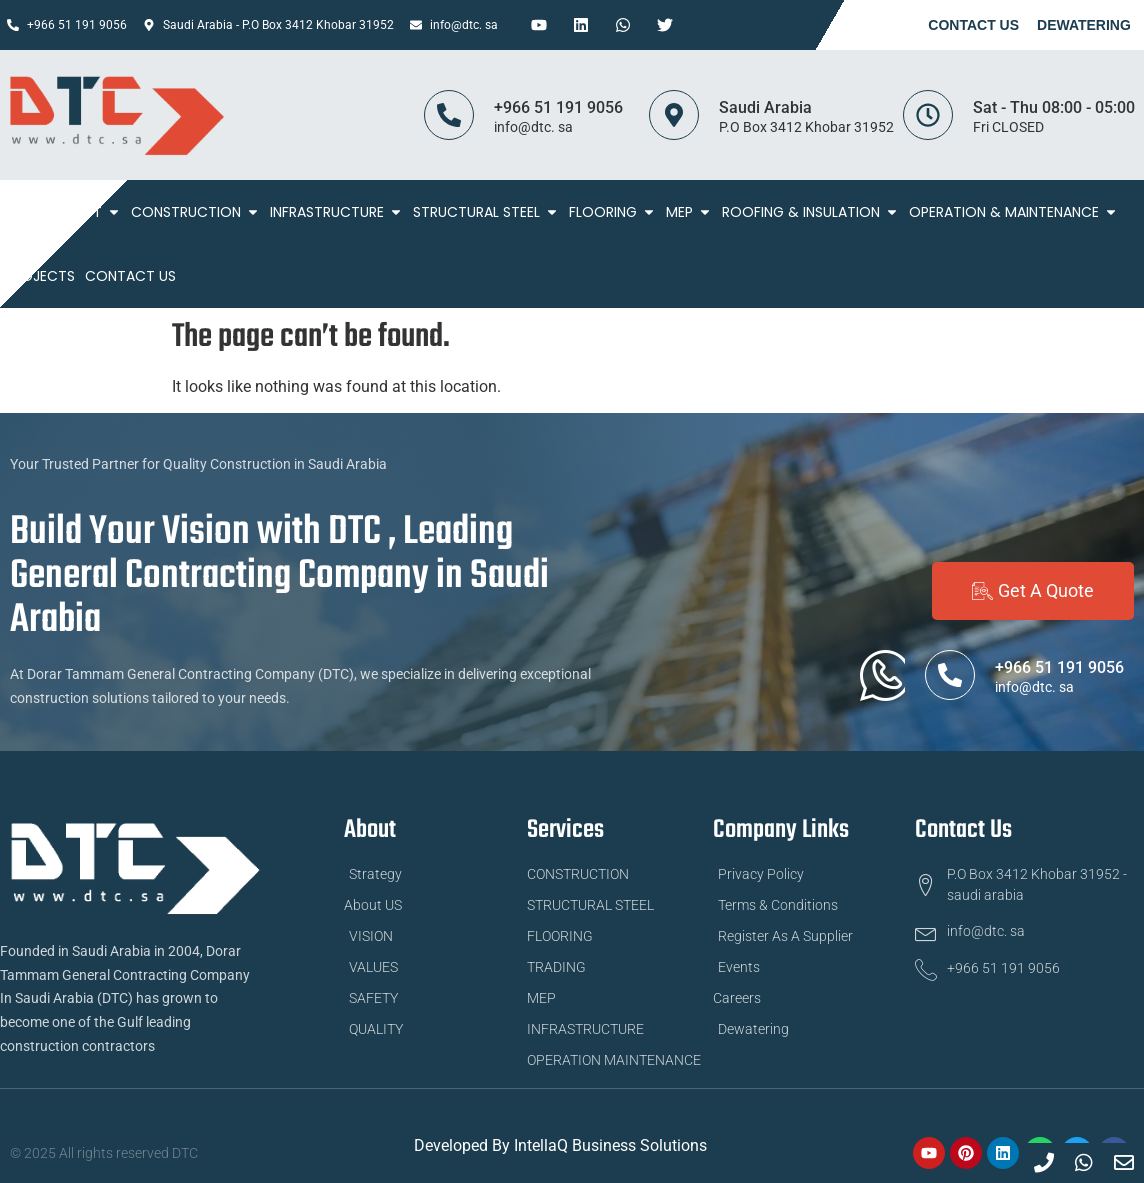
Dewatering (1084, 25)
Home (25, 212)
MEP (689, 212)
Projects (40, 276)
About (88, 212)
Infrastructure (336, 212)
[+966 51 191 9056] (449, 115)
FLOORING (612, 212)
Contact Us (973, 25)
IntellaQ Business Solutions (610, 1145)
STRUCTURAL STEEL (486, 212)
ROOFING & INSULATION (810, 212)
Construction (195, 212)
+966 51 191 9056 (558, 107)
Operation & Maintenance (1013, 212)
